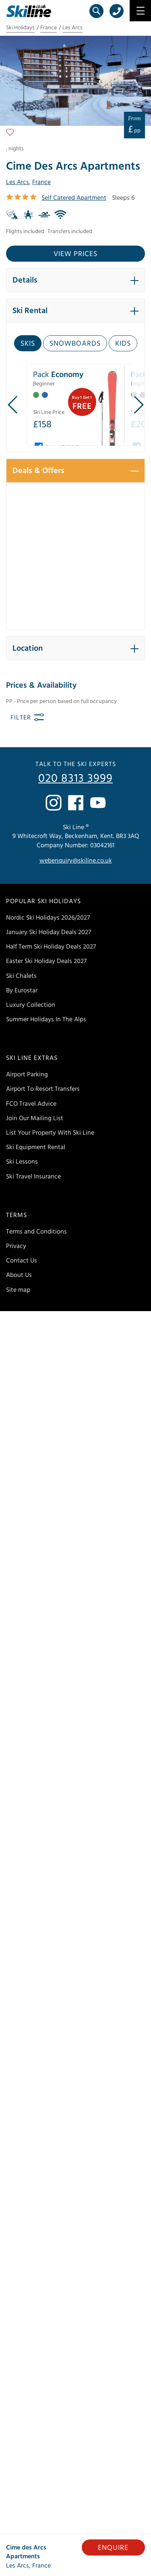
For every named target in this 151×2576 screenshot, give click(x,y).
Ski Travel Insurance (33, 1176)
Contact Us (21, 1260)
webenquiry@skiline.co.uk (75, 860)
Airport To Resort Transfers (43, 1088)
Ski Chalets (21, 975)
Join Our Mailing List (34, 1118)
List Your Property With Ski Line (50, 1132)
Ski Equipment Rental (35, 1147)
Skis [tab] (28, 343)
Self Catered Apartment (73, 197)
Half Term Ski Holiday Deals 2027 (51, 946)
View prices (75, 254)
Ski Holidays (20, 27)
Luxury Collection (30, 1004)
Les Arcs (72, 27)
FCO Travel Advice (31, 1103)
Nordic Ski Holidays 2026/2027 (48, 917)
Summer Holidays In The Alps (46, 1019)
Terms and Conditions (36, 1231)
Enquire (113, 2548)
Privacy (16, 1246)
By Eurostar (21, 990)
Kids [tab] (123, 343)
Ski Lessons (22, 1161)
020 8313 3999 (75, 779)
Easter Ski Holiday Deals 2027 (46, 961)
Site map (18, 1289)
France (48, 27)
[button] (75, 280)
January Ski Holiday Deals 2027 (48, 932)
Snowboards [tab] (75, 343)
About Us (19, 1275)
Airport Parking (27, 1074)
